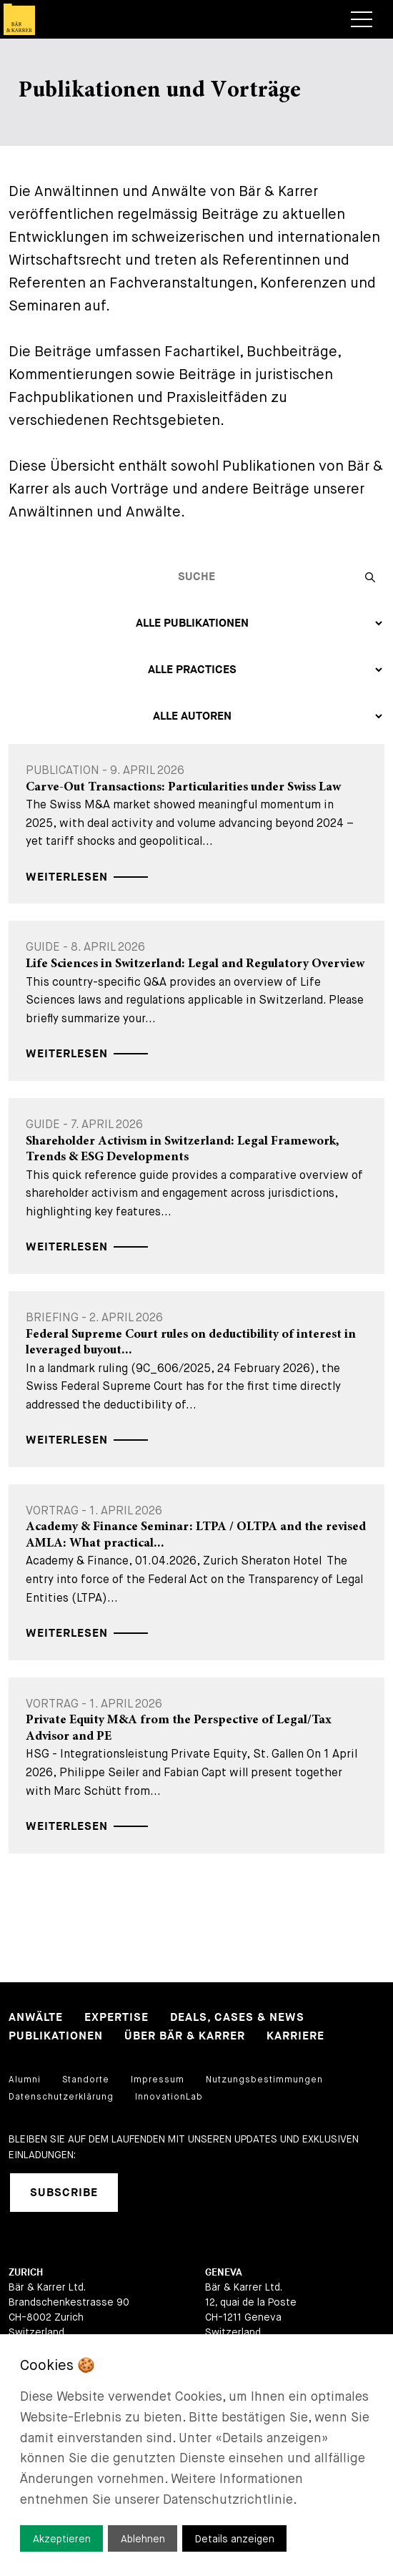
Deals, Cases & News (237, 2017)
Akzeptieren (62, 2539)
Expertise (116, 2017)
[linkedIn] (147, 2192)
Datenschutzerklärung (61, 2097)
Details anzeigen (234, 2539)
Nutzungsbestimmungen (264, 2080)
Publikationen (56, 2036)
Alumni (25, 2080)
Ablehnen (143, 2539)
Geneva (223, 2272)
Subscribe (64, 2193)
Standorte (85, 2080)
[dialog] (196, 2455)
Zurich (26, 2272)
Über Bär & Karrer (184, 2036)
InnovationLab (169, 2097)
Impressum (157, 2080)
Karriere (295, 2036)
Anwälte (36, 2017)
